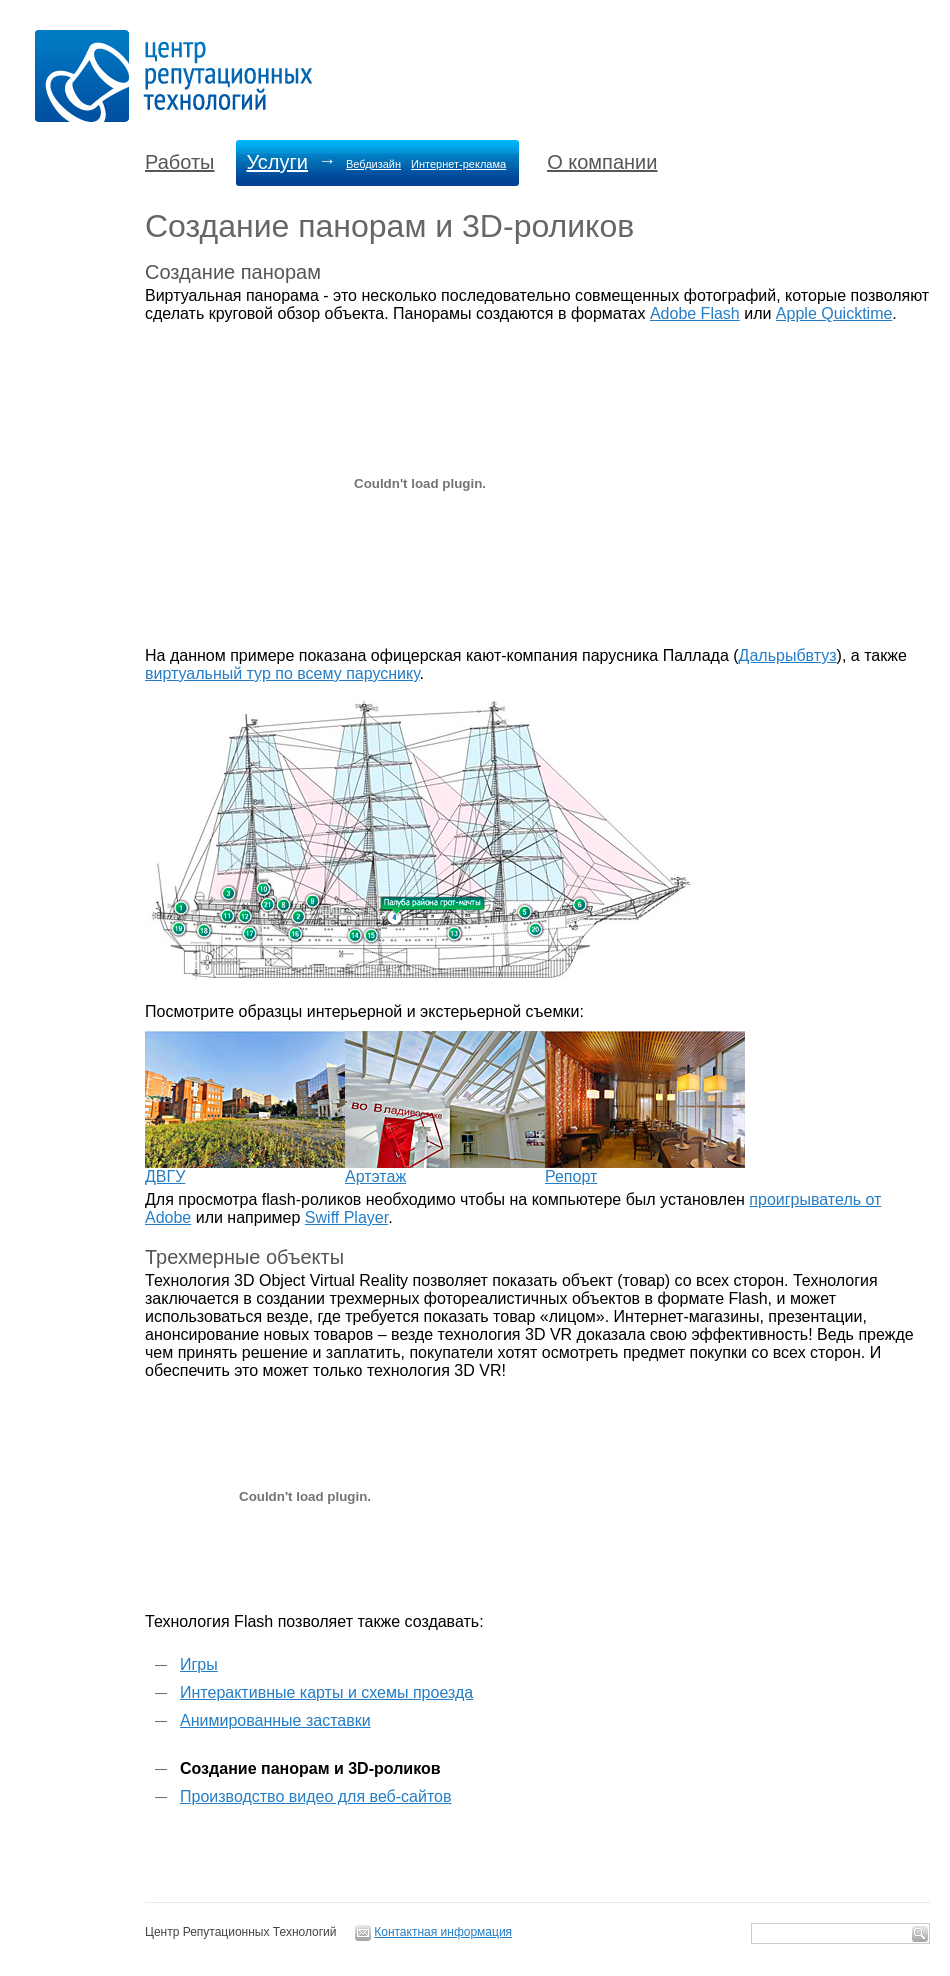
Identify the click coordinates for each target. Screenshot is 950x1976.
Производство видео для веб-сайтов (315, 1796)
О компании (602, 162)
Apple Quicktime (834, 313)
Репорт (571, 1176)
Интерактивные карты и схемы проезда (326, 1692)
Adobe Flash (695, 313)
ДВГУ (165, 1176)
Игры (199, 1664)
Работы (179, 162)
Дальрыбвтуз (788, 655)
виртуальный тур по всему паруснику (282, 673)
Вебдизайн (373, 164)
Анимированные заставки (275, 1720)
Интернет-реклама (458, 164)
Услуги (277, 162)
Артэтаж (375, 1176)
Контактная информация (443, 1932)
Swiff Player (346, 1217)
